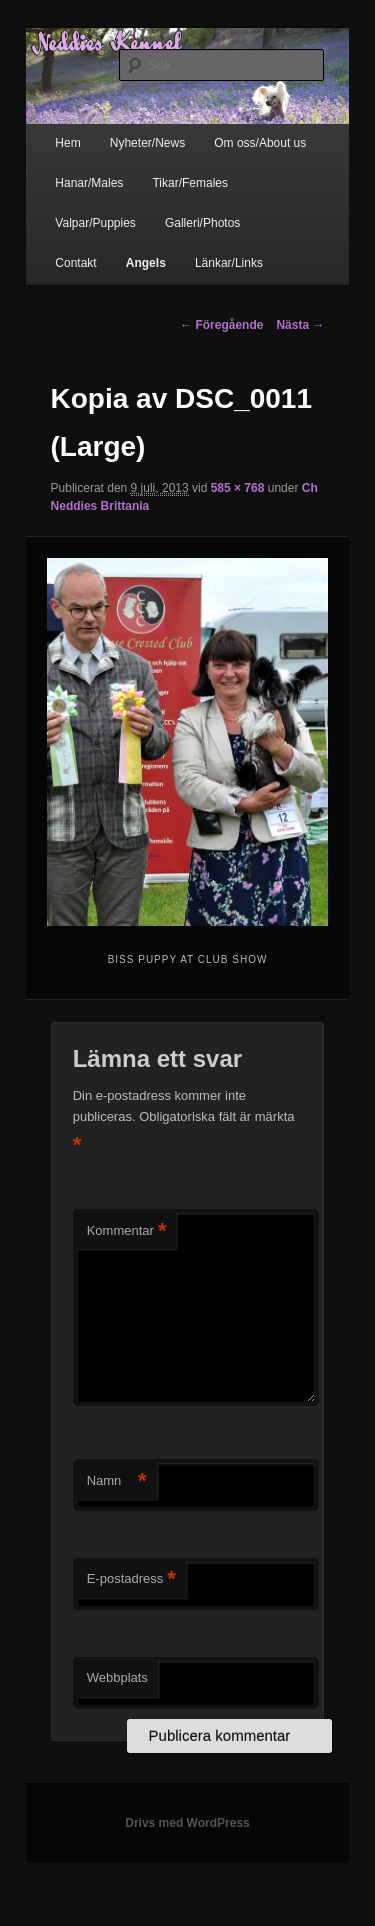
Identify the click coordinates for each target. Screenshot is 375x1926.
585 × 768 (238, 488)
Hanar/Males (89, 183)
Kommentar (127, 1231)
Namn (117, 1481)
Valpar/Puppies (95, 223)
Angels (146, 263)
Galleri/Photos (202, 223)
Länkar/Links (229, 263)
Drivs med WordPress (187, 1823)
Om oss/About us (260, 143)
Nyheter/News (147, 143)
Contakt (75, 263)
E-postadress (131, 1579)
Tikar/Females (190, 183)
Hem (67, 143)
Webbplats (117, 1677)
